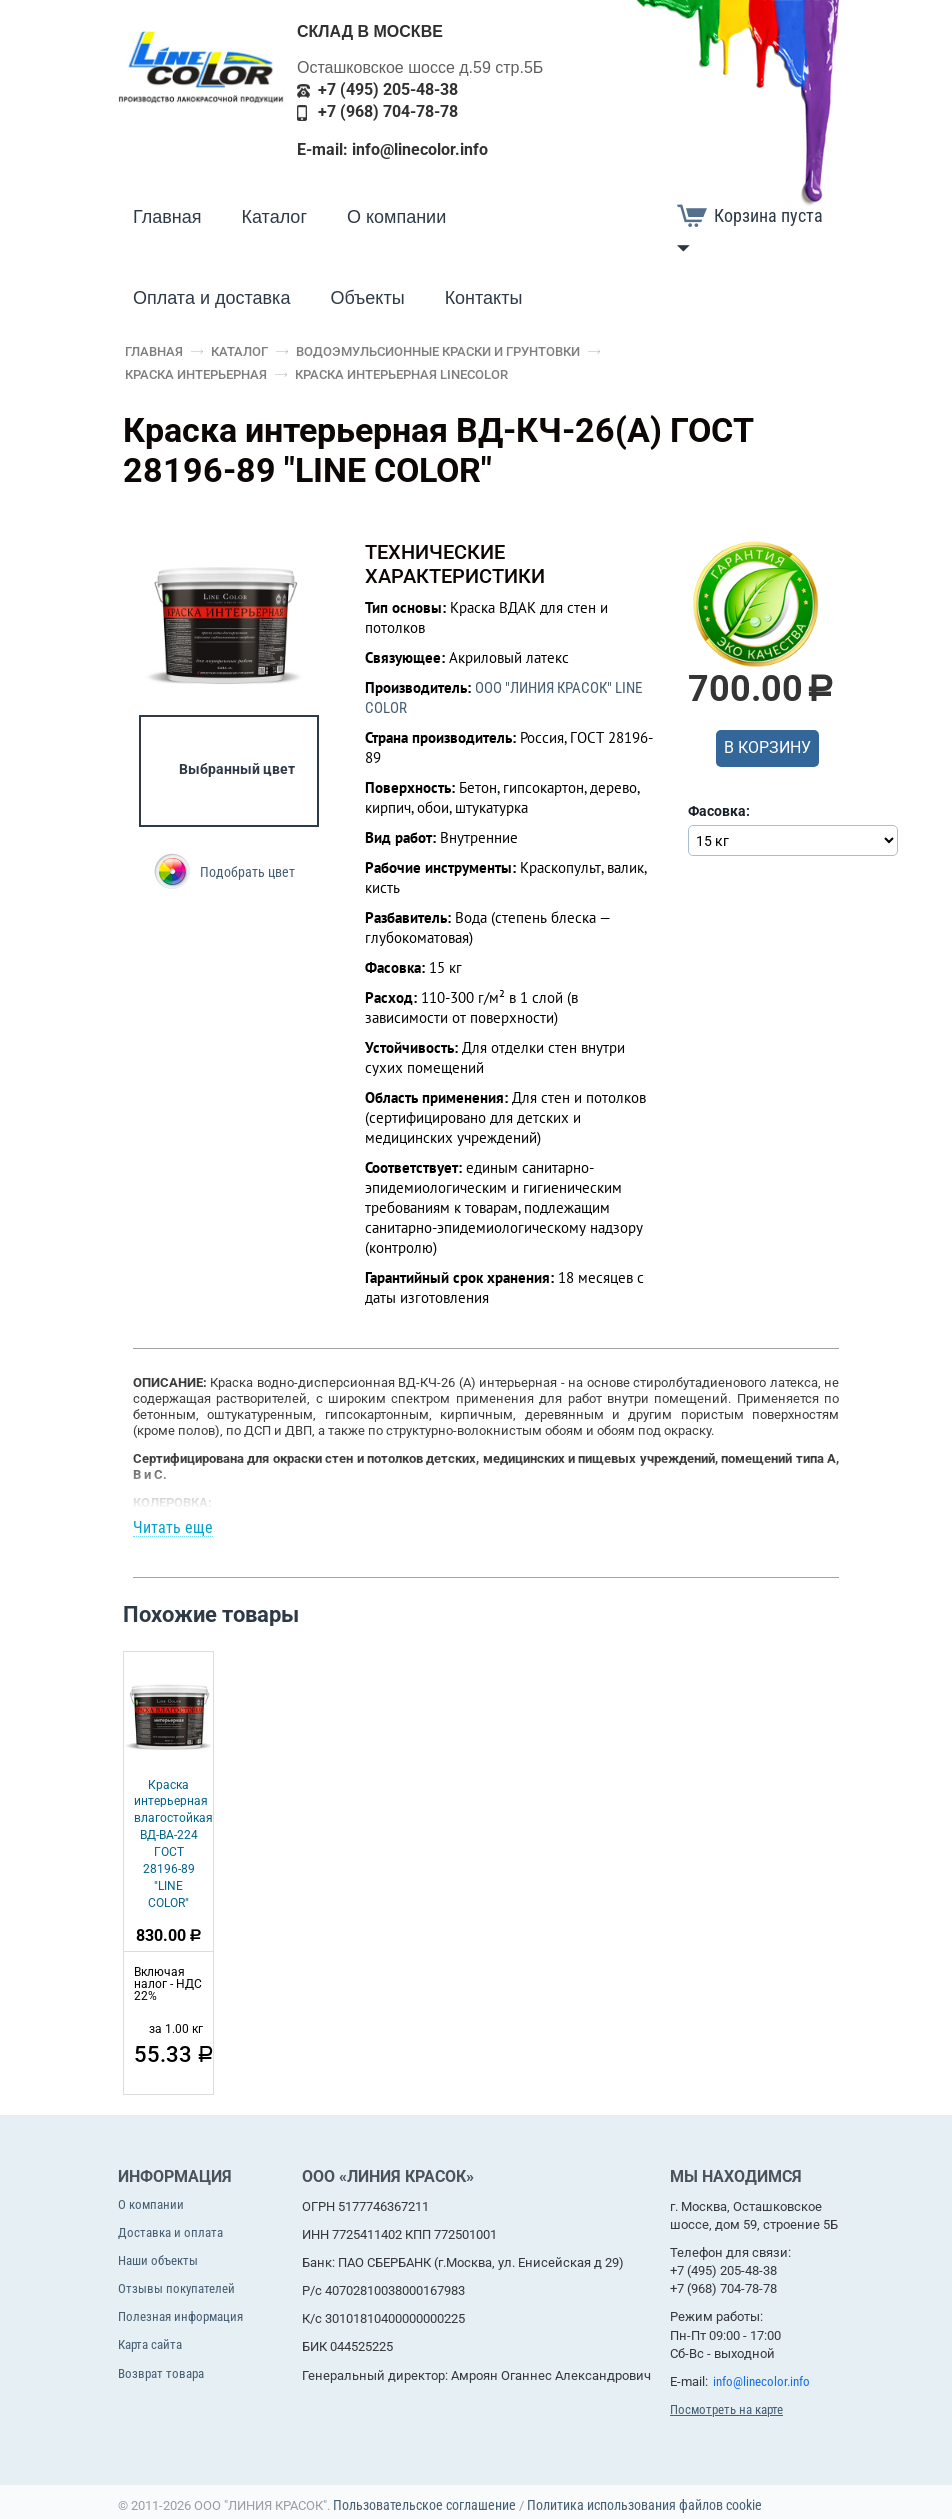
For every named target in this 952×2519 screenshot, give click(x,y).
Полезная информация (180, 2316)
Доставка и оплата (170, 2232)
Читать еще (173, 1528)
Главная (167, 217)
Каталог (274, 217)
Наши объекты (158, 2260)
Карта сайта (150, 2344)
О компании (396, 217)
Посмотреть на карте (726, 2409)
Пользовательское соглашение (424, 2505)
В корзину (767, 747)
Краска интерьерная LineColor (401, 374)
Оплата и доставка (211, 298)
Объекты (367, 298)
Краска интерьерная (196, 374)
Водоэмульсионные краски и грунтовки (438, 351)
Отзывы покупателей (176, 2288)
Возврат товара (161, 2373)
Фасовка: (719, 811)
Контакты (484, 298)
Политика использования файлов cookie (644, 2505)
